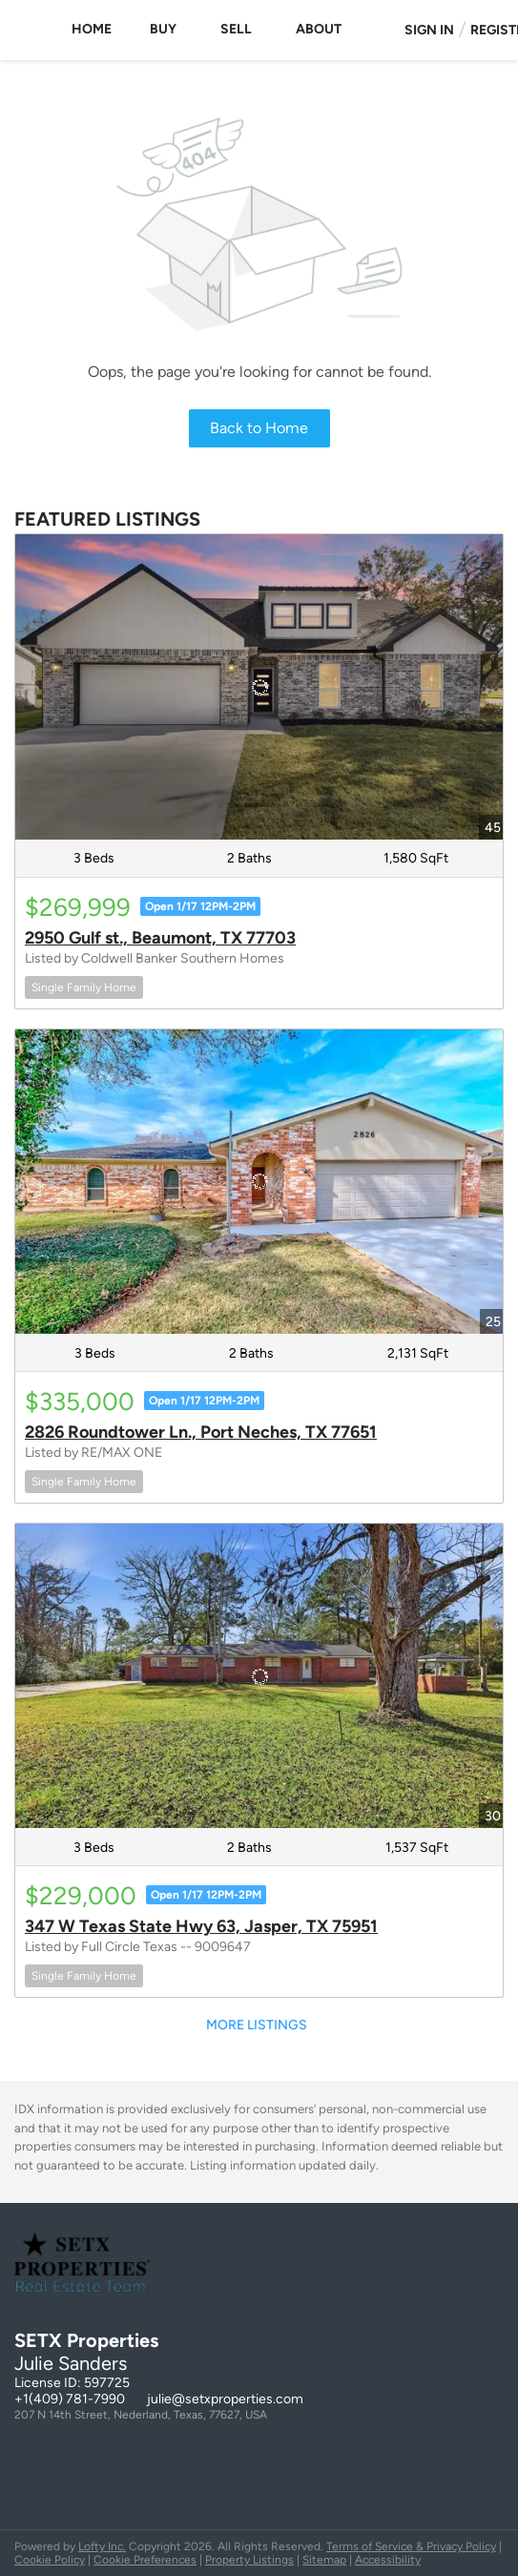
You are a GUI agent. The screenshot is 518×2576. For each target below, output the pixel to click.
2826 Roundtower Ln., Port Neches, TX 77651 (201, 1432)
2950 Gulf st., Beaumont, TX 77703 (160, 937)
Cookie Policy (49, 2559)
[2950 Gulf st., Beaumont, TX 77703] (259, 686)
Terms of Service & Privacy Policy (411, 2546)
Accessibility (388, 2559)
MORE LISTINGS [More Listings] (256, 2025)
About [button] (319, 29)
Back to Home (259, 428)
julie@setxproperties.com (225, 2399)
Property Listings (249, 2559)
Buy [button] (163, 29)
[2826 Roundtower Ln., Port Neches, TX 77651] (259, 1181)
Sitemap (324, 2559)
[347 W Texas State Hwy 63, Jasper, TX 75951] (259, 1676)
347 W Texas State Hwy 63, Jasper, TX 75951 (201, 1926)
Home (92, 29)
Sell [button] (236, 29)
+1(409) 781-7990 (69, 2399)
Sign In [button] (429, 30)
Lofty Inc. (102, 2546)
